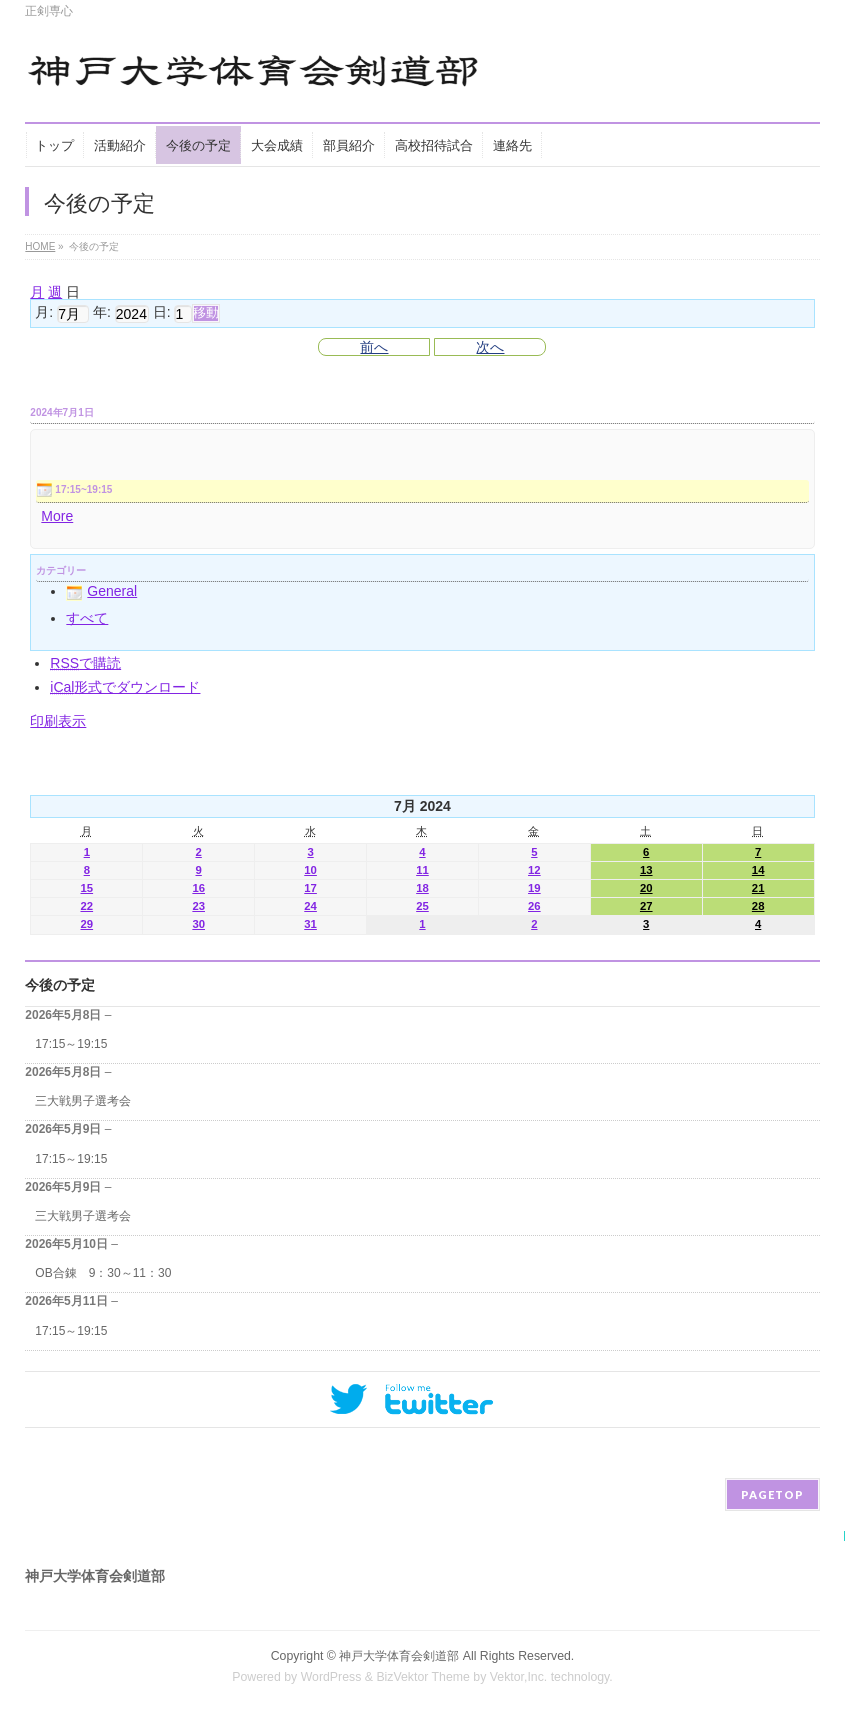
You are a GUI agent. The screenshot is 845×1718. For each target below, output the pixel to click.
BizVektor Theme (423, 1677)
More (57, 516)
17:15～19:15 (71, 1044)
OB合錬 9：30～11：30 (103, 1273)
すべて (87, 618)
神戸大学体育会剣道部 (399, 1656)
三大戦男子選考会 (83, 1101)
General (101, 591)
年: (102, 313)
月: (44, 313)
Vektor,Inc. (519, 1677)
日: (162, 313)
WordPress (331, 1677)
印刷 (58, 721)
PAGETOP (772, 1494)
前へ (374, 347)
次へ (490, 347)
